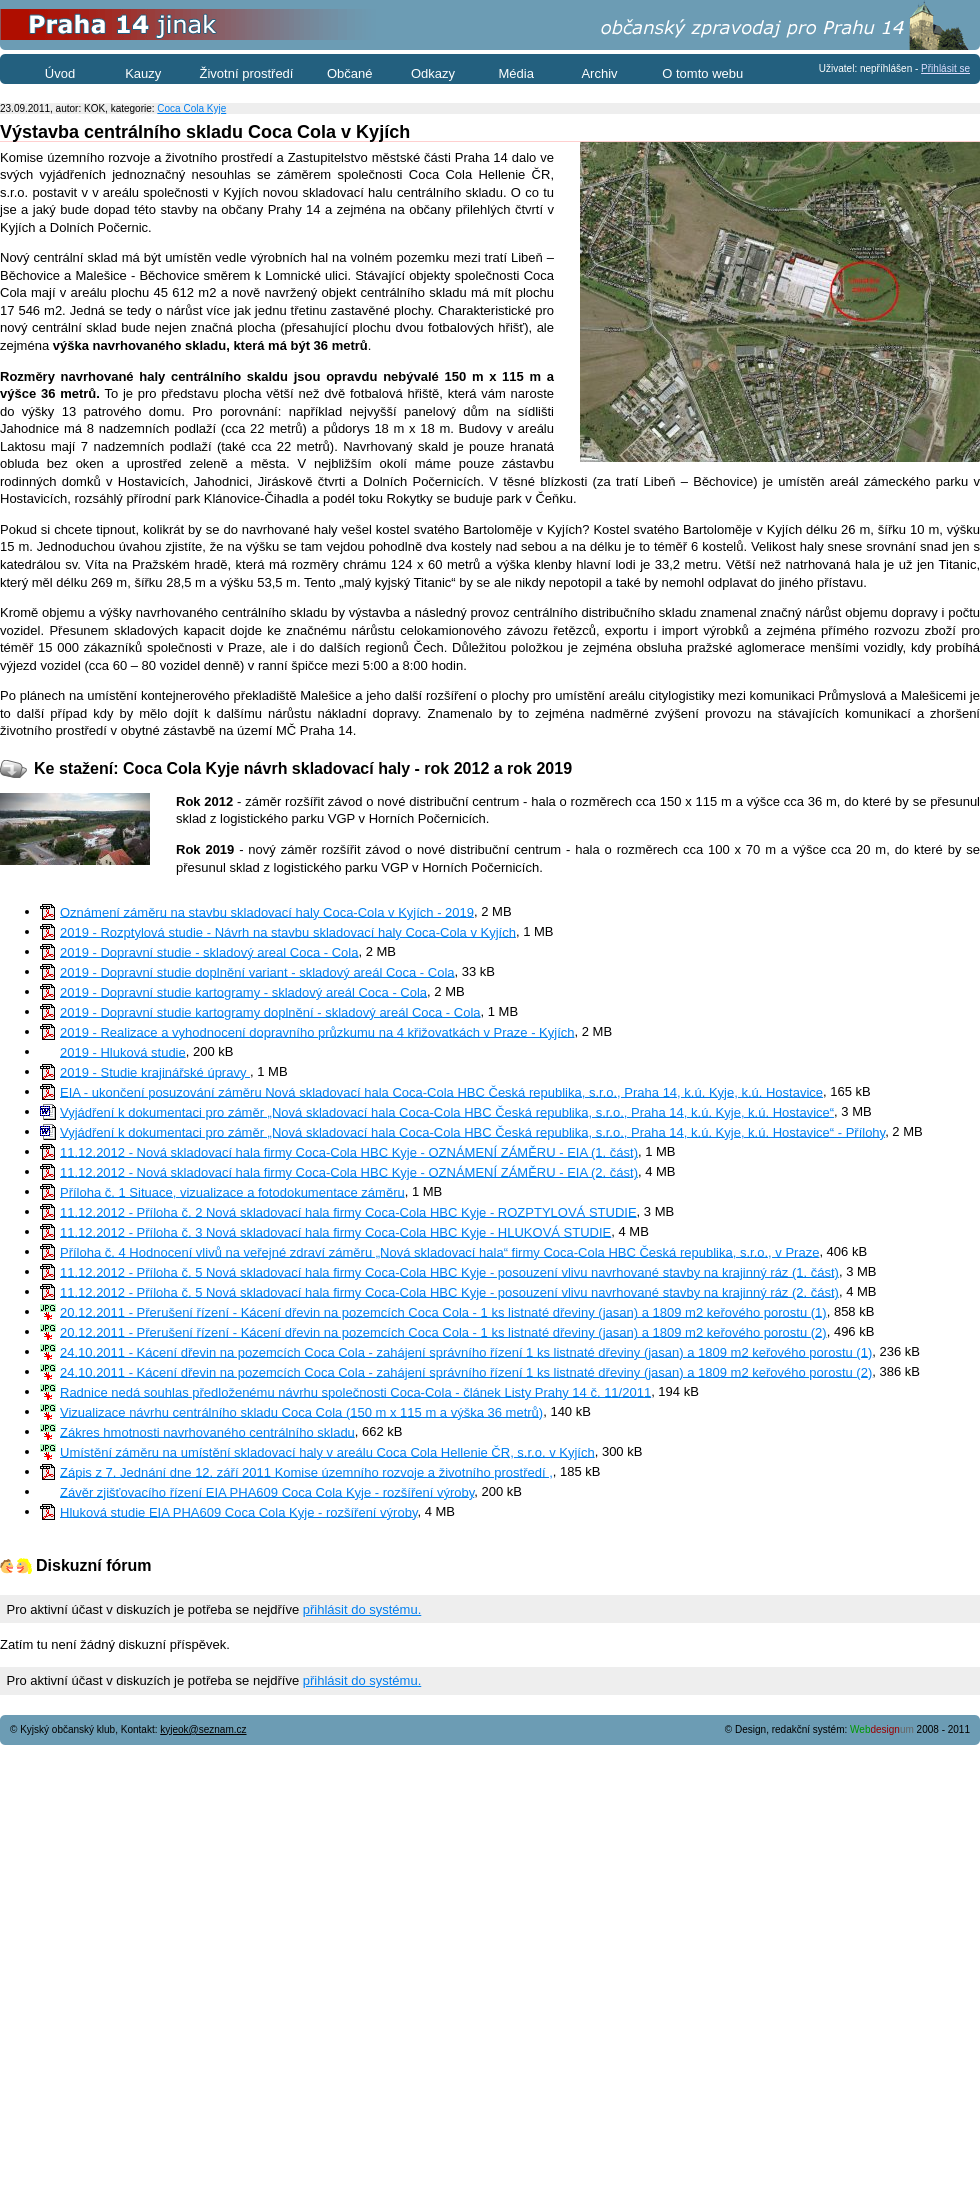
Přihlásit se (945, 68)
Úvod (60, 73)
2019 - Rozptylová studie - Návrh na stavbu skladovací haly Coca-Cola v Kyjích (288, 931)
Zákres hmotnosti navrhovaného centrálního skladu (207, 1431)
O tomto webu (702, 73)
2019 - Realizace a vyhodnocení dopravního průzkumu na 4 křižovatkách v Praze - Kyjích (317, 1031)
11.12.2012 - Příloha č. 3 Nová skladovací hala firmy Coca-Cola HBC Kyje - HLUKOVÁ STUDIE (335, 1231)
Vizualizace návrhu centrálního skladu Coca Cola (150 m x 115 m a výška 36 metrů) (301, 1411)
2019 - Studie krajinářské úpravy (155, 1071)
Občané (350, 73)
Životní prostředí (247, 73)
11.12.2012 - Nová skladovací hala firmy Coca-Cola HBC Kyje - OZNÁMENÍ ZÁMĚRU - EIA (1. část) (349, 1151)
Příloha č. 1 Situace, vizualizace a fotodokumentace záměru (232, 1191)
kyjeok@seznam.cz (203, 1729)
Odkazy (433, 73)
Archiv (599, 73)
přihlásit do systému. (362, 1609)
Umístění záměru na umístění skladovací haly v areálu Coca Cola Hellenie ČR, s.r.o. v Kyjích (327, 1451)
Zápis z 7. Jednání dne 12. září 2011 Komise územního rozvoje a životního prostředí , (306, 1471)
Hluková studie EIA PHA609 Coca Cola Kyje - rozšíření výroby (238, 1511)
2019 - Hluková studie (123, 1051)
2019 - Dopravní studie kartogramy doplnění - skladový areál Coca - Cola (270, 1011)
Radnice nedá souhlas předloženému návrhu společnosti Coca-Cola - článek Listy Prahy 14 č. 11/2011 (355, 1391)
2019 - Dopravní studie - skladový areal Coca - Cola (209, 951)
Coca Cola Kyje (191, 108)
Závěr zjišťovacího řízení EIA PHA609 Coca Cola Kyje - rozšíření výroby (267, 1491)
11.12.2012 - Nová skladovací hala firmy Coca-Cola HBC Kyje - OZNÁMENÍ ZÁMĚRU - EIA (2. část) (349, 1171)
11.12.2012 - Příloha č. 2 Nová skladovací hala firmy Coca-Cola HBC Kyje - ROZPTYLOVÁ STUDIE (348, 1211)
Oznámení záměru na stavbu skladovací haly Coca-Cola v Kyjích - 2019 (267, 911)
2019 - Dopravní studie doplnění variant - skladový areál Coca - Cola (257, 971)
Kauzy (143, 73)
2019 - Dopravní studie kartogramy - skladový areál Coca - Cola (243, 991)
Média (516, 73)
